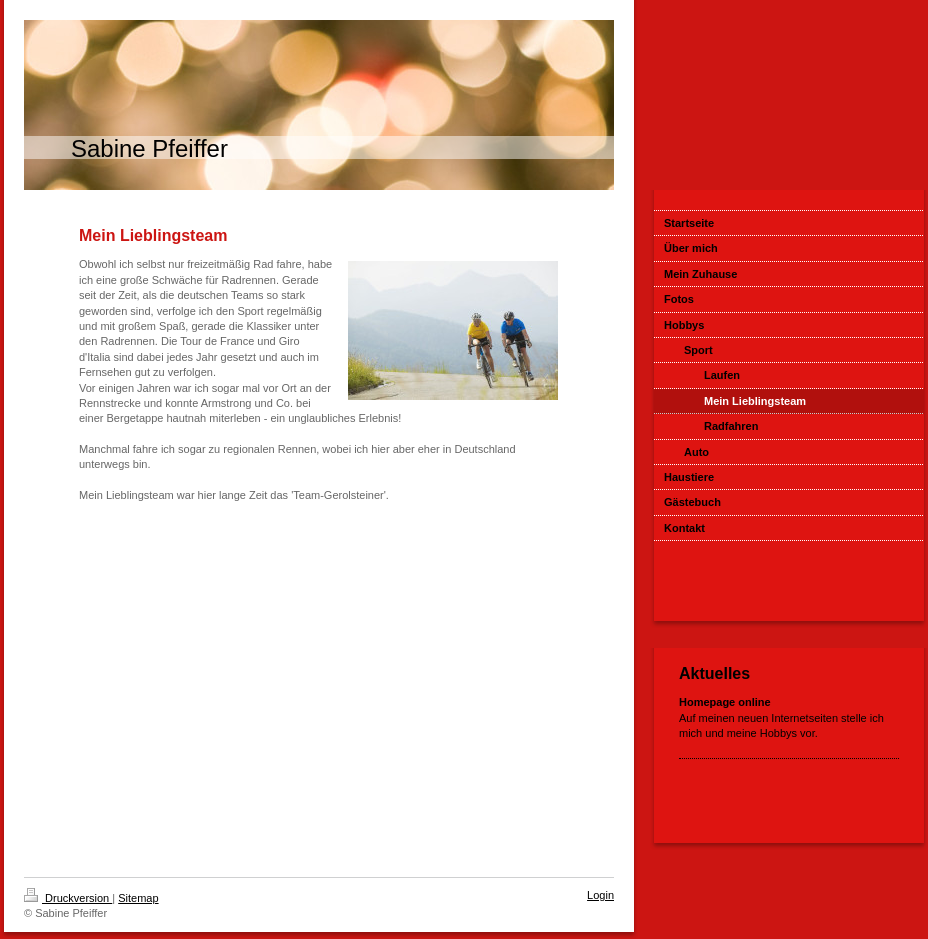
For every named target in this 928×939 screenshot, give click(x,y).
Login (600, 895)
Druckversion (68, 898)
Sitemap (138, 898)
